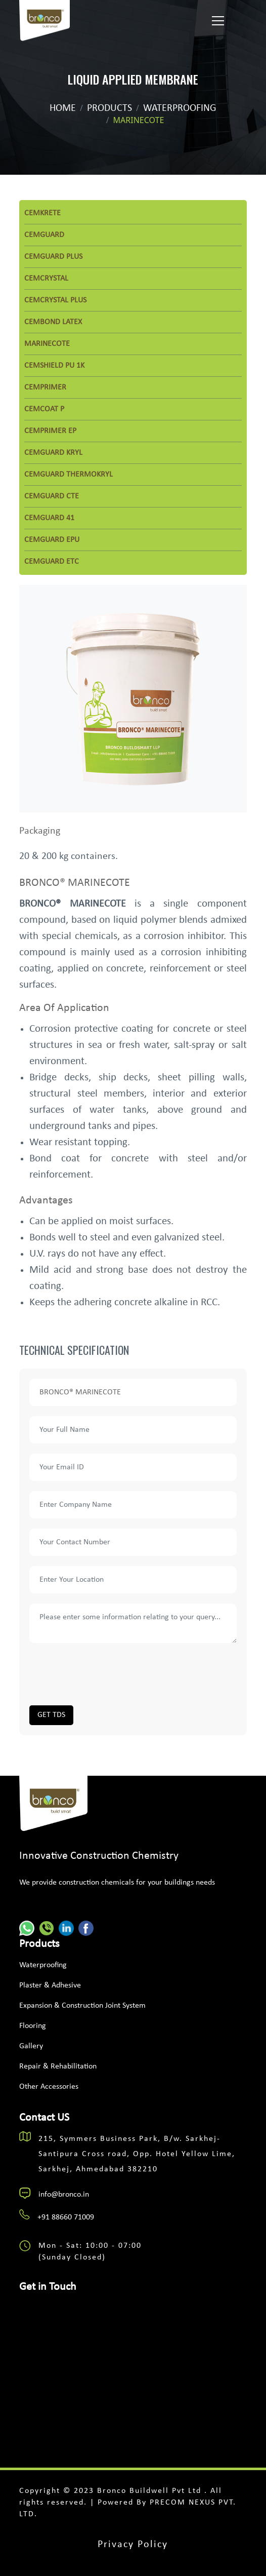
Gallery (31, 2046)
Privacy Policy (133, 2545)
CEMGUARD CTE (51, 496)
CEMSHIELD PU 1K (54, 366)
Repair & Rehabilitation (58, 2066)
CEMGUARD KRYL (53, 453)
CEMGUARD (44, 235)
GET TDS (51, 1715)
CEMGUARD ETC (51, 562)
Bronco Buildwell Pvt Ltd (150, 2491)
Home (63, 108)
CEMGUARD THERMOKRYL (68, 475)
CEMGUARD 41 (49, 518)
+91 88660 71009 (65, 2217)
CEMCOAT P (44, 409)
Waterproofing (43, 1965)
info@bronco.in (63, 2195)
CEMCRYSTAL (46, 279)
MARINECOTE (47, 344)
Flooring (32, 2026)
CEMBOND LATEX (53, 322)
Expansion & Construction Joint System (82, 2006)
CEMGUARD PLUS (53, 257)
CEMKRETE (42, 213)
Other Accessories (48, 2087)
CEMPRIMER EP (50, 431)
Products (109, 108)
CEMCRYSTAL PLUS (55, 300)
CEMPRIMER (45, 387)
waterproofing (179, 108)
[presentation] (106, 1673)
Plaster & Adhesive (50, 1985)
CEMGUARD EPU (51, 540)
